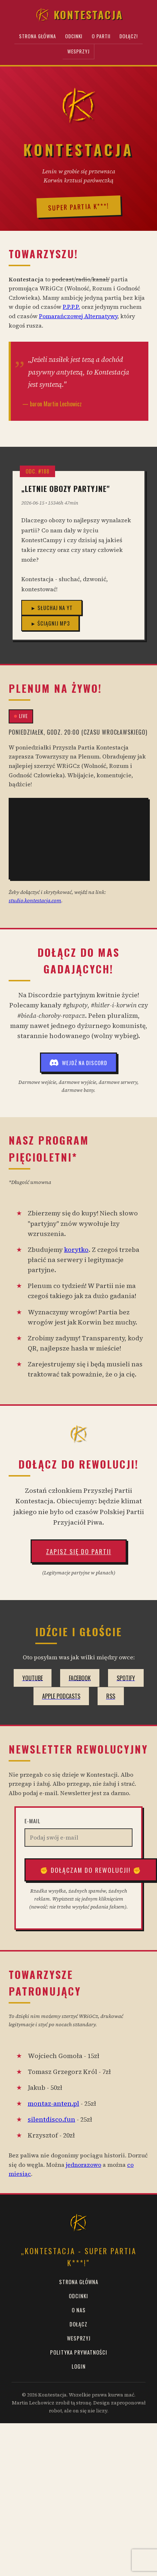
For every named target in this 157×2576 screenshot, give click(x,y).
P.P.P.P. (71, 307)
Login (79, 2366)
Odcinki (73, 36)
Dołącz (78, 2324)
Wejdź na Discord (78, 1062)
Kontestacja (78, 15)
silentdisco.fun (51, 2119)
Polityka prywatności (78, 2352)
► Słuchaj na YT (52, 607)
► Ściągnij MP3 (50, 623)
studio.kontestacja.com (35, 900)
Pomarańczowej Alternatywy (78, 316)
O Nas (79, 2310)
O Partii (101, 36)
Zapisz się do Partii (78, 1551)
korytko (76, 1249)
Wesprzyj (78, 51)
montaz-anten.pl (53, 2103)
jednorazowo (83, 2165)
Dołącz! (129, 36)
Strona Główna (37, 36)
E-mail (32, 1821)
